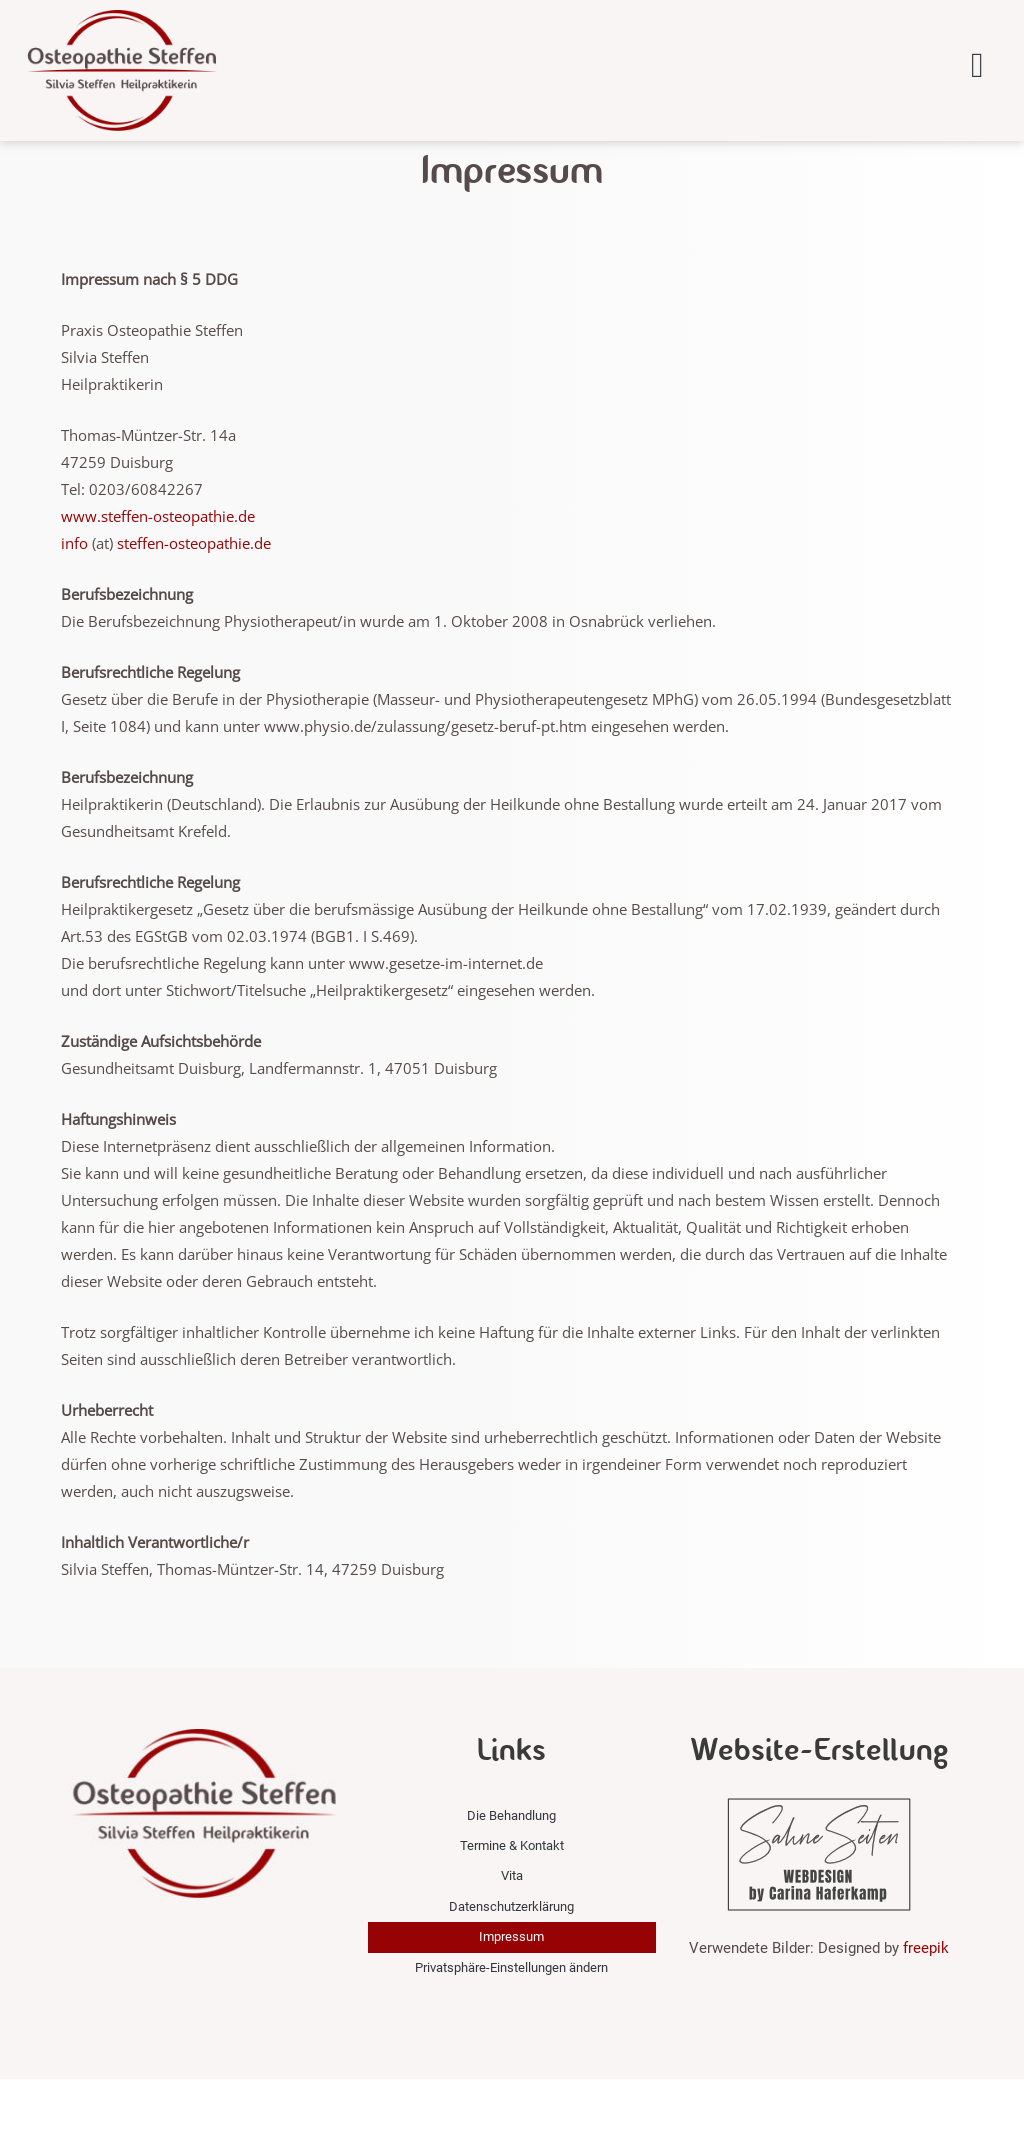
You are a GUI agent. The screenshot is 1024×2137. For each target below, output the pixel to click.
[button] (977, 65)
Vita (512, 1934)
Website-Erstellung (819, 1808)
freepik (926, 2006)
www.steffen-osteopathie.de (158, 574)
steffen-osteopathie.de (194, 601)
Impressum (511, 1995)
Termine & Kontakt (512, 1904)
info (74, 601)
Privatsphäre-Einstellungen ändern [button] (511, 2025)
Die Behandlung (511, 1873)
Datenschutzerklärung (511, 1964)
